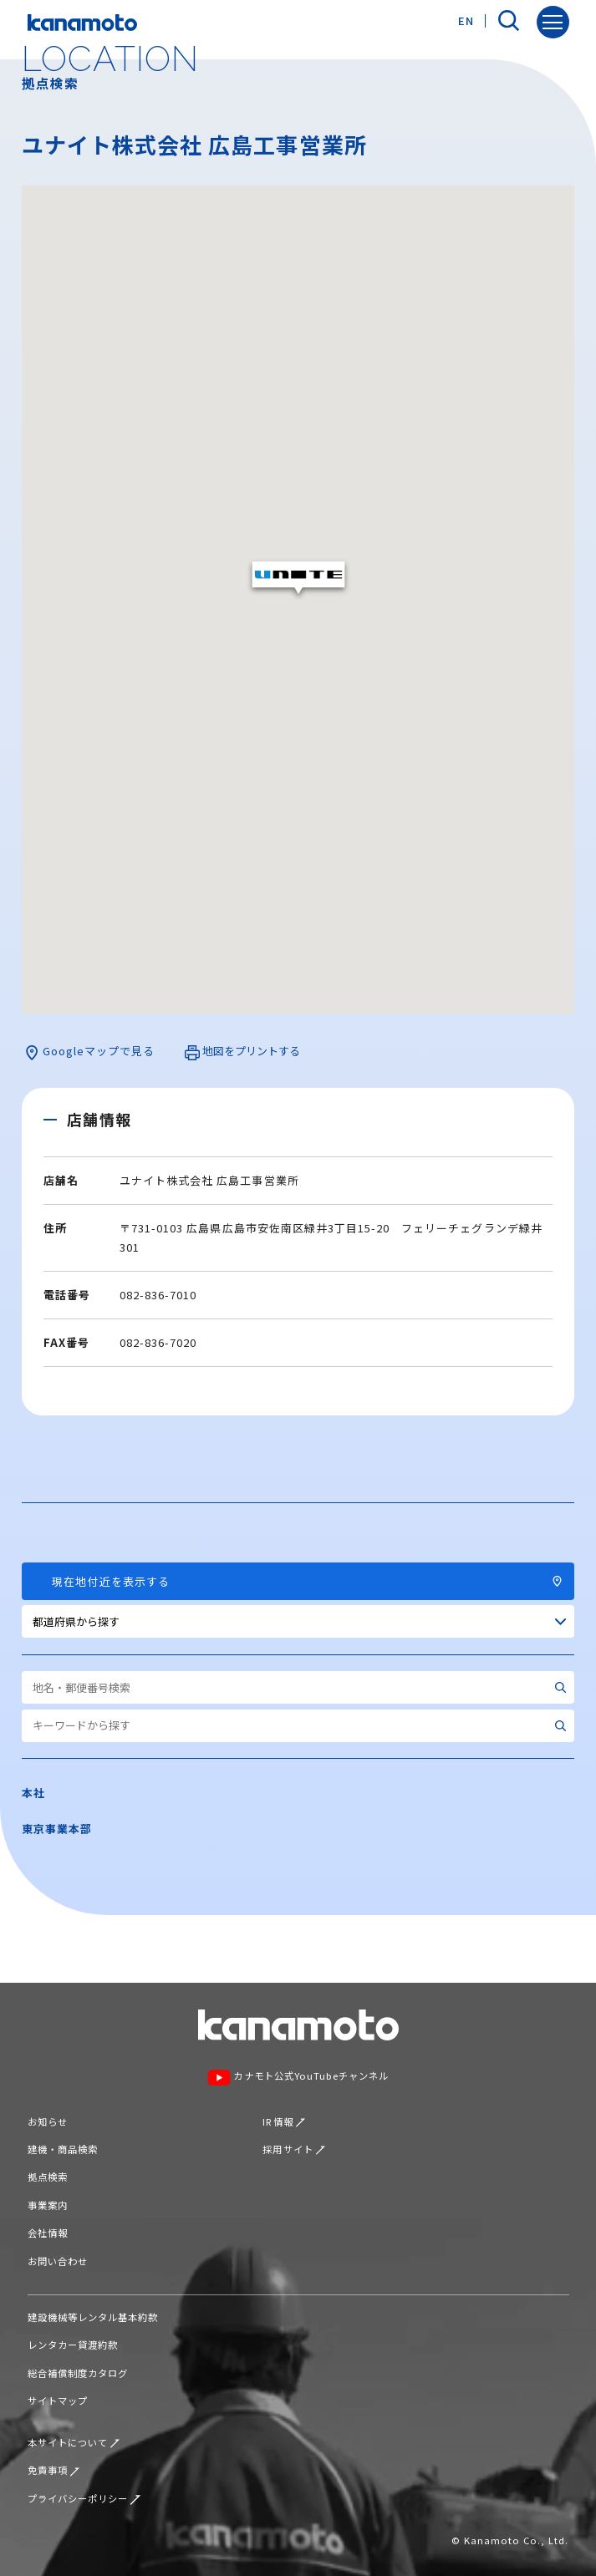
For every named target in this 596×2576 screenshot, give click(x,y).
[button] (298, 578)
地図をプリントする (242, 1051)
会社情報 (48, 2232)
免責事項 (54, 2470)
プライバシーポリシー (84, 2498)
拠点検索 (48, 2176)
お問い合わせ (58, 2261)
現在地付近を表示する (298, 1581)
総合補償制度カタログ (78, 2373)
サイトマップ (58, 2400)
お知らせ (48, 2121)
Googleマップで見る (89, 1051)
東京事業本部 (57, 1829)
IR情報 (283, 2121)
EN (466, 20)
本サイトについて (74, 2442)
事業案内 (48, 2205)
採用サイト (293, 2149)
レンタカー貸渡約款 (73, 2344)
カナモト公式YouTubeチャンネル (298, 2077)
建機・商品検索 (63, 2149)
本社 (33, 1793)
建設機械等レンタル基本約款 (93, 2317)
